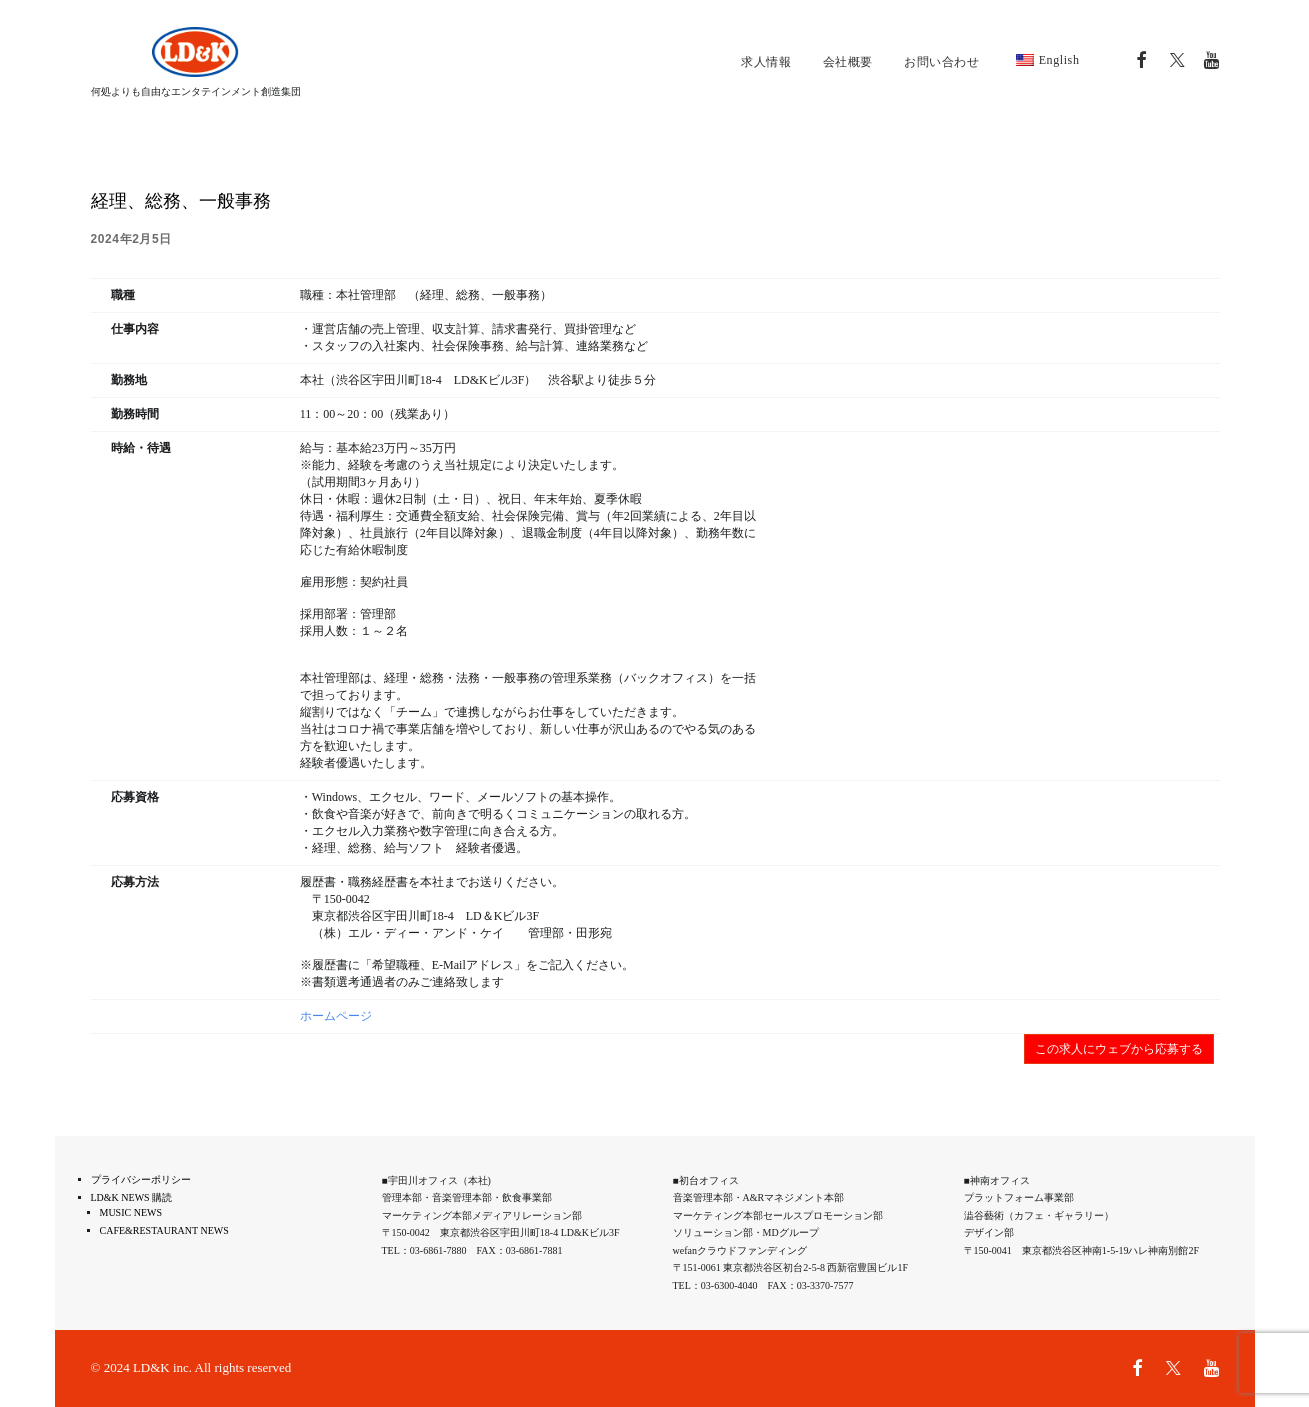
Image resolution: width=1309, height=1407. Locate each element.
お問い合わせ (942, 62)
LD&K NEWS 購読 (132, 1197)
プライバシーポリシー (141, 1179)
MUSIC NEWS (131, 1212)
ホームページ (336, 1016)
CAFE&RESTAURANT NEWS (164, 1230)
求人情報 (766, 62)
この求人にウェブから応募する (1119, 1049)
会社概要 (848, 62)
